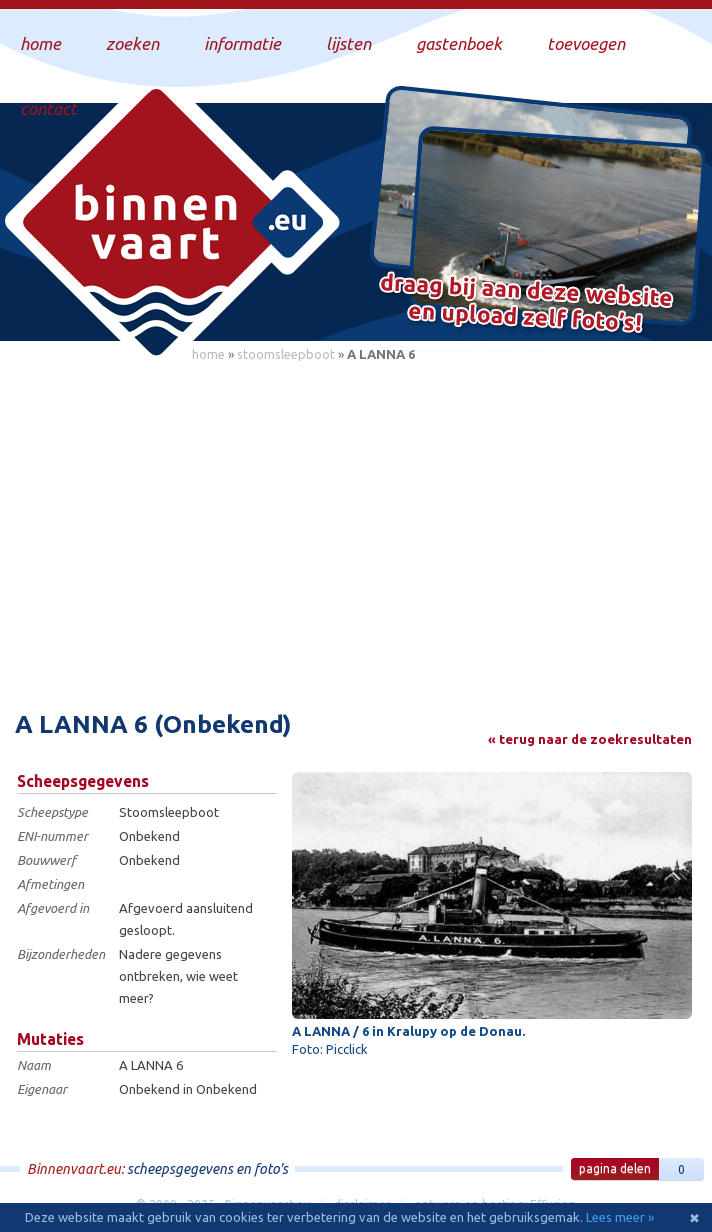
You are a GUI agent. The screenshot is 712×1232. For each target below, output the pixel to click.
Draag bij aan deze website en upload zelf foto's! (526, 304)
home (208, 354)
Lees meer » (620, 1217)
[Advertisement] (356, 525)
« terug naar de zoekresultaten (590, 739)
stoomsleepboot (286, 354)
